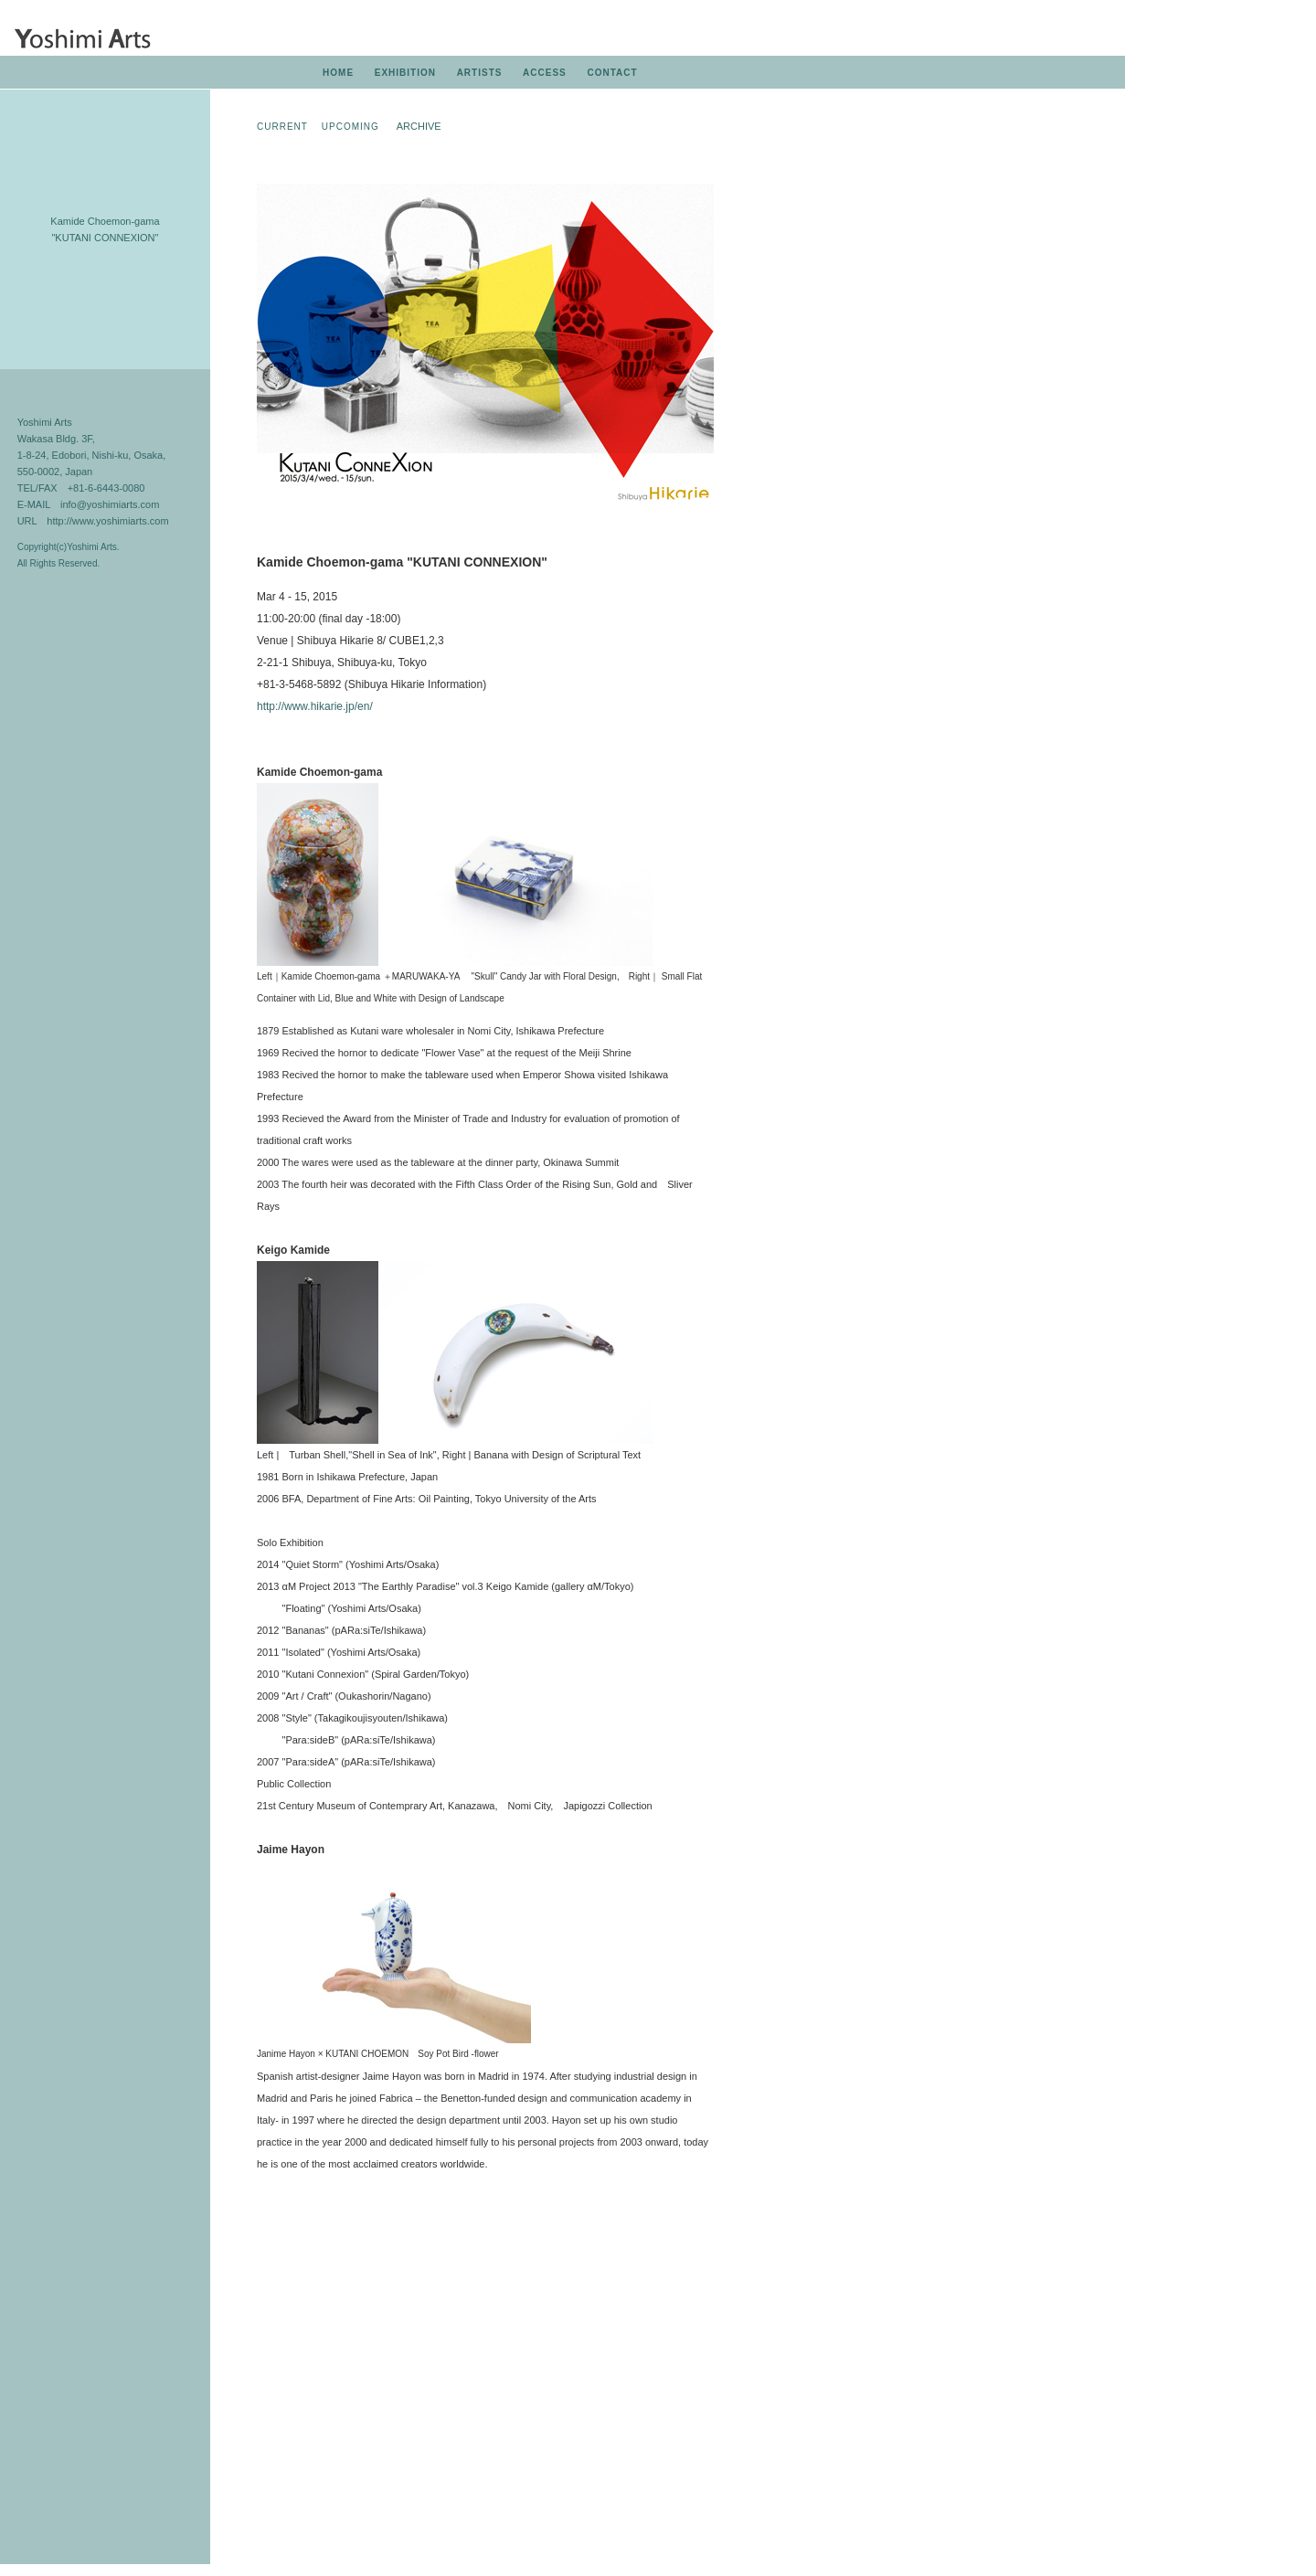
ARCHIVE (419, 126)
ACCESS (545, 73)
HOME (338, 73)
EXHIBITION (405, 73)
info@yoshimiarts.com (109, 504)
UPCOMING (350, 127)
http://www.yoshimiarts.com (107, 520)
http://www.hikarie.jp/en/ (315, 706)
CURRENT (282, 127)
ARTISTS (480, 73)
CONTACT (612, 73)
